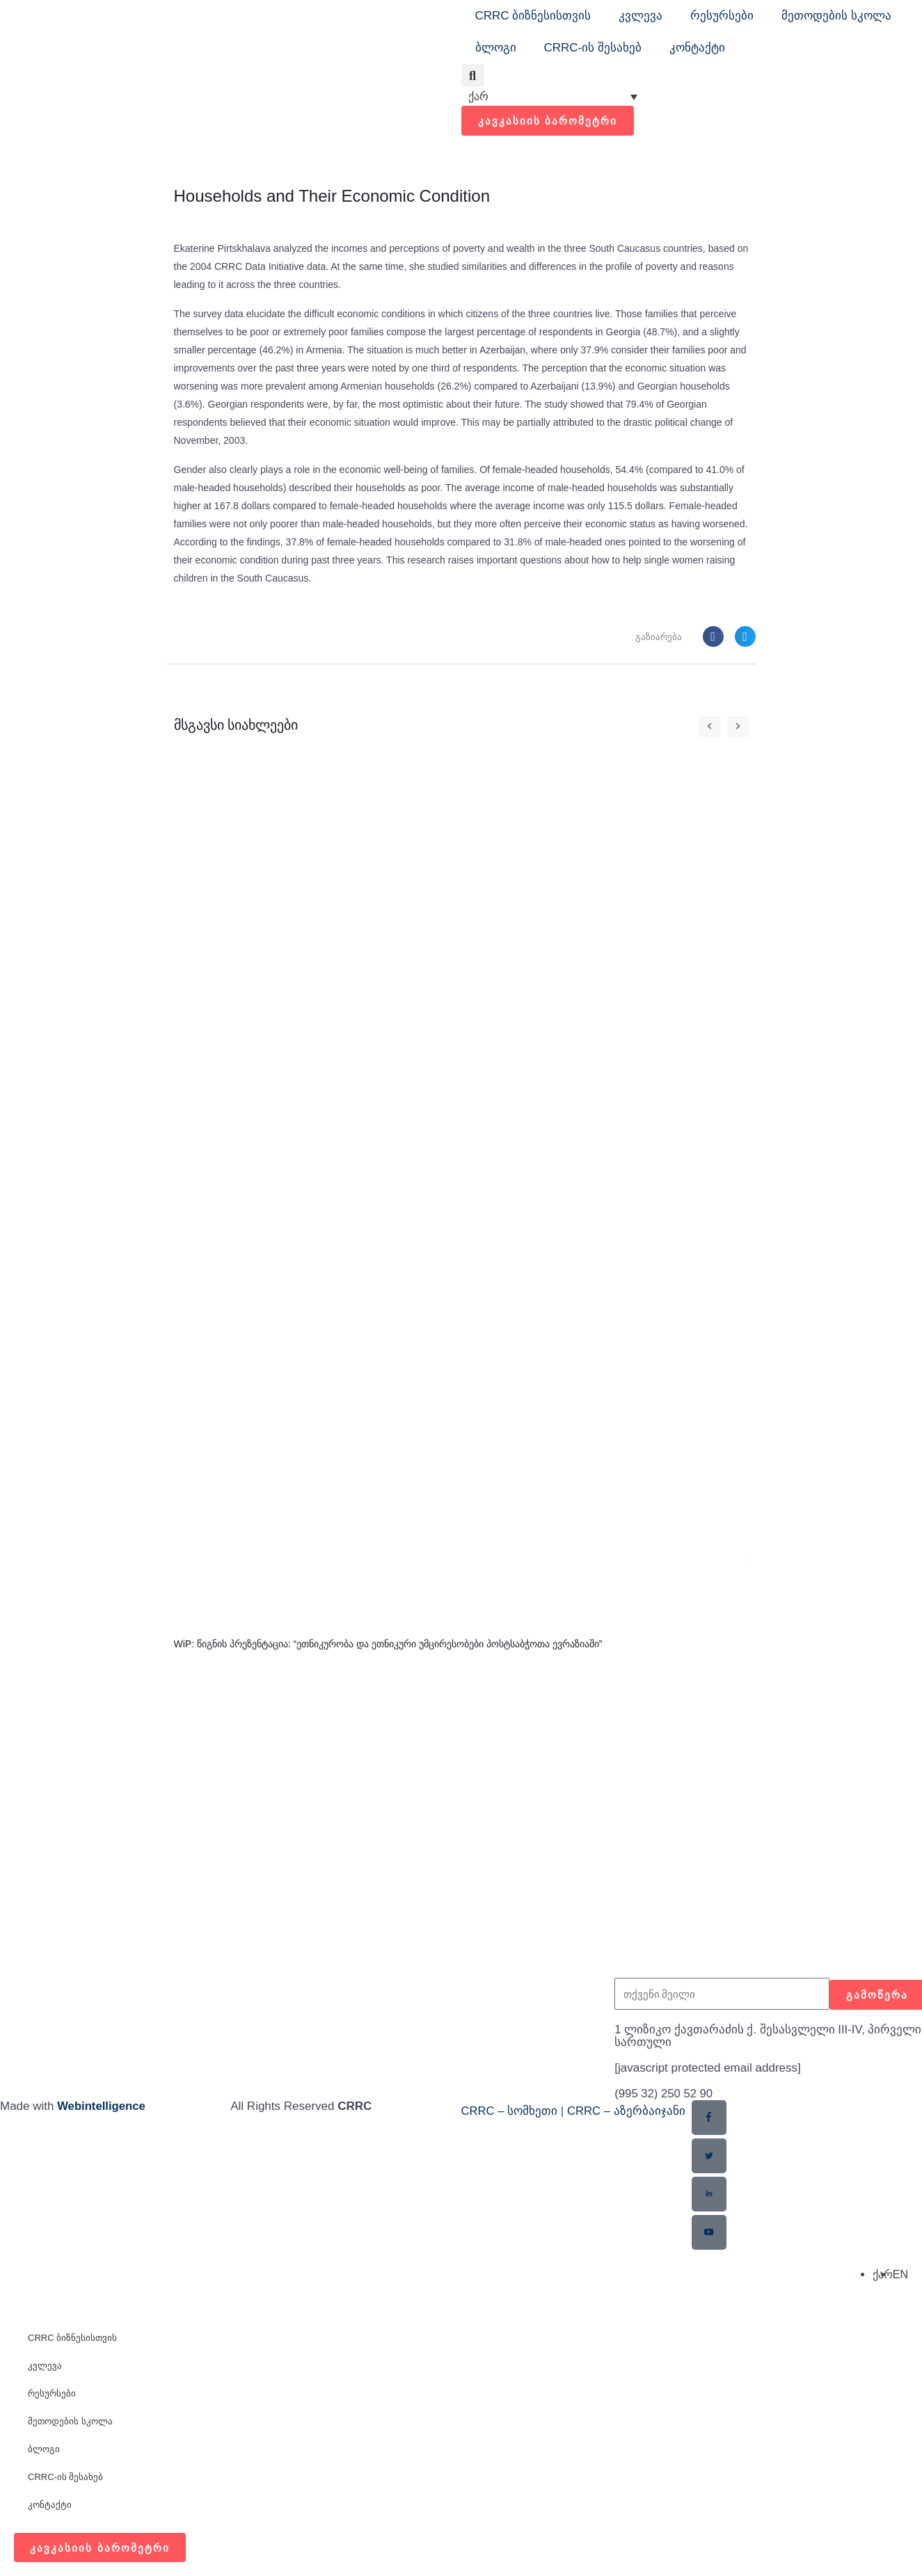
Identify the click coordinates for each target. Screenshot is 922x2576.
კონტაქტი (697, 47)
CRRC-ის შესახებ (593, 47)
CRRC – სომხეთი (510, 2110)
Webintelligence (102, 2105)
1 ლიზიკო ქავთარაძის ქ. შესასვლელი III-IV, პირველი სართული (740, 2036)
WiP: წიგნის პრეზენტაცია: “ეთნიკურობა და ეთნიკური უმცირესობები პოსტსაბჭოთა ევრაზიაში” (388, 1644)
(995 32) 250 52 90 (664, 2093)
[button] (472, 75)
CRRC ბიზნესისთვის (533, 15)
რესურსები (722, 15)
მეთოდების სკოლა (836, 15)
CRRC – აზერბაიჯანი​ (627, 2110)
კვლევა (640, 15)
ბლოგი (495, 47)
